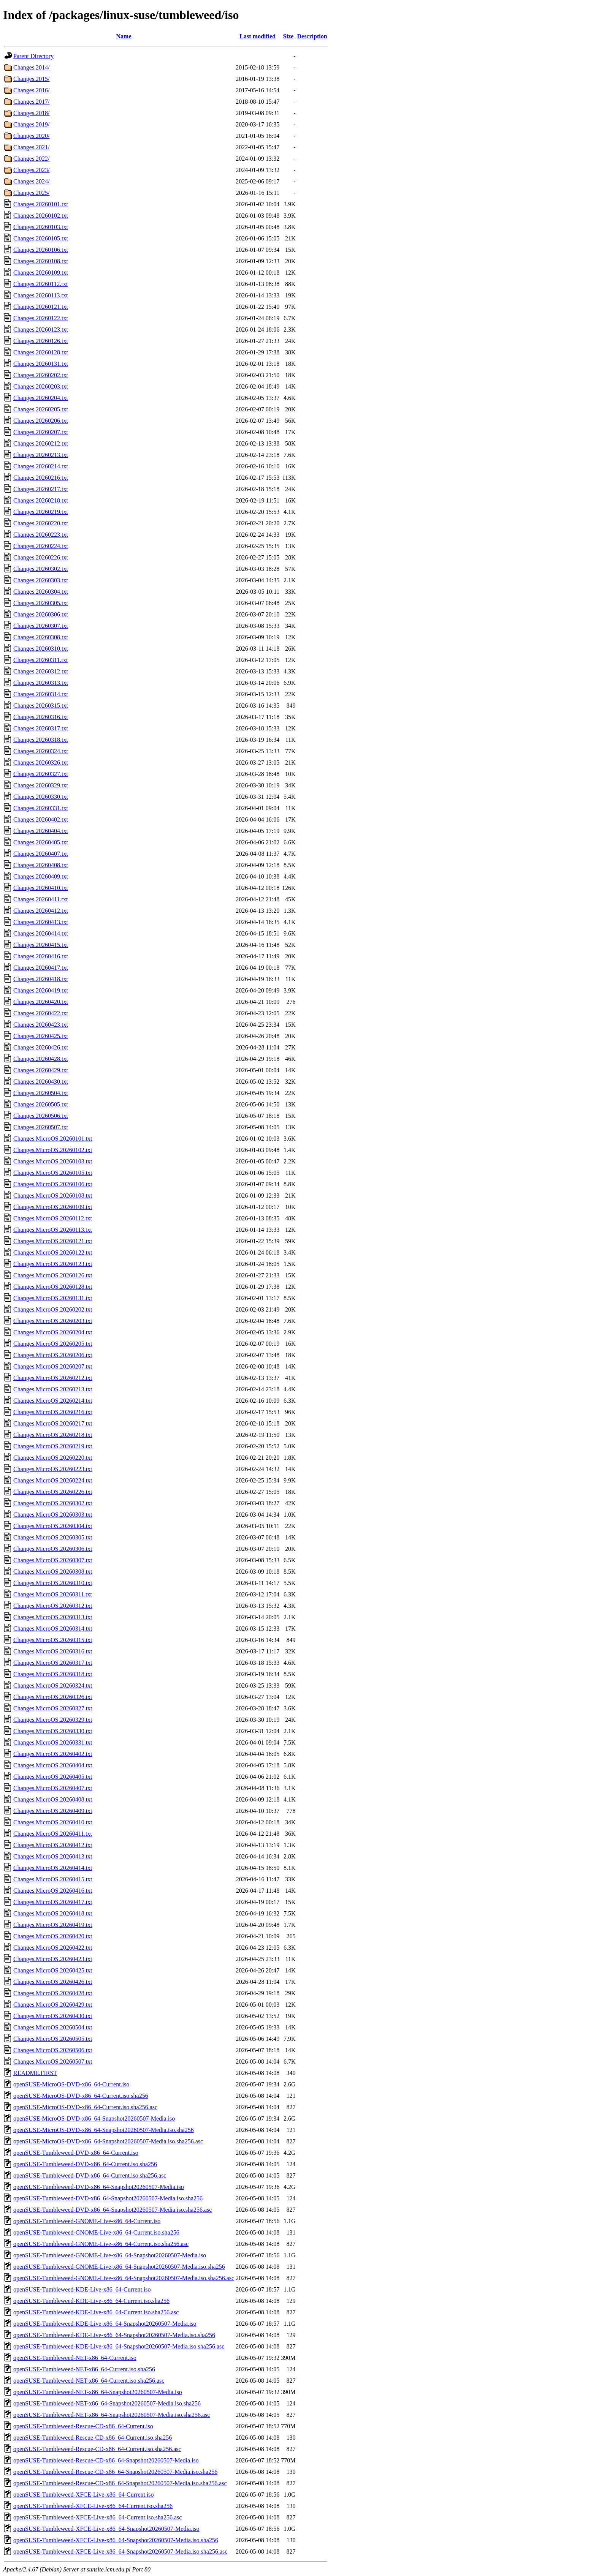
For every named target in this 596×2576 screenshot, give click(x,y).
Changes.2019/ (31, 124)
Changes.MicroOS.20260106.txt (52, 1184)
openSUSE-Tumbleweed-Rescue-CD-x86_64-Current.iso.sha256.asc (97, 2449)
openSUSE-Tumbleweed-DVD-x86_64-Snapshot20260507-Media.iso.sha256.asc (112, 2209)
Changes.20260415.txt (40, 945)
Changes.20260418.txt (40, 979)
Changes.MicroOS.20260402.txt (52, 1754)
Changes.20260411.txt (40, 899)
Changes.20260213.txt (40, 455)
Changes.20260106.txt (40, 250)
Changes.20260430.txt (40, 1081)
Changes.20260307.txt (40, 626)
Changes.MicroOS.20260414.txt (52, 1868)
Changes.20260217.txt (40, 489)
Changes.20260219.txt (40, 512)
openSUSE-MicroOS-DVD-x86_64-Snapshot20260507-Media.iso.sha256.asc (108, 2141)
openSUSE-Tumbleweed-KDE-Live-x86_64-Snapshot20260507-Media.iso (105, 2323)
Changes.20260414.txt (40, 933)
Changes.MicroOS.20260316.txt (52, 1651)
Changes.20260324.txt (40, 751)
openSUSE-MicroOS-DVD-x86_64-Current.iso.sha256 (80, 2095)
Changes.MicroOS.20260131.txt (52, 1298)
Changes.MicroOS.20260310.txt (52, 1583)
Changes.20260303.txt (40, 580)
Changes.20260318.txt (40, 739)
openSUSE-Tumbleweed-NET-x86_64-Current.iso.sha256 (84, 2369)
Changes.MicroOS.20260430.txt (52, 2016)
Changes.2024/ (31, 181)
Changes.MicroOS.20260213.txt (52, 1389)
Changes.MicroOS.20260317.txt (52, 1662)
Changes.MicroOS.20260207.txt (52, 1366)
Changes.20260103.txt (40, 227)
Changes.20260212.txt (40, 443)
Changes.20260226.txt (40, 557)
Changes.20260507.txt (40, 1127)
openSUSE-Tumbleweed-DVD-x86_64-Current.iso (75, 2152)
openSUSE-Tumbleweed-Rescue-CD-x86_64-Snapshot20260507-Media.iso (106, 2460)
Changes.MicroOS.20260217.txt (52, 1423)
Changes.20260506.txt (40, 1116)
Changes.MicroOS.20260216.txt (52, 1412)
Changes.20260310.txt (40, 648)
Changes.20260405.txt (40, 842)
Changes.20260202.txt (40, 375)
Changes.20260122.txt (40, 318)
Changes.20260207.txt (40, 432)
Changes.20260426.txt (40, 1047)
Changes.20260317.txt (40, 728)
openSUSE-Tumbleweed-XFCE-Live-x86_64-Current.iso (83, 2494)
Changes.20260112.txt (40, 284)
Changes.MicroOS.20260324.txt (52, 1685)
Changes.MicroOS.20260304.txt (52, 1526)
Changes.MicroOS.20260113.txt (52, 1229)
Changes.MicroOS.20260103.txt (52, 1161)
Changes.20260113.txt (40, 295)
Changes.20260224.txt (40, 546)
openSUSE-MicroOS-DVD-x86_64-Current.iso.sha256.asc (85, 2107)
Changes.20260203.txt (40, 386)
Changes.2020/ (31, 136)
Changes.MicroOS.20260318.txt (52, 1674)
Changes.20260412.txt (40, 910)
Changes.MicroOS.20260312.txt (52, 1605)
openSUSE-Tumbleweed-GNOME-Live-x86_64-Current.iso (86, 2221)
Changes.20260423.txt (40, 1024)
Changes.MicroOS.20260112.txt (52, 1218)
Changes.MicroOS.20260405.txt (52, 1776)
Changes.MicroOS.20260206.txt (52, 1355)
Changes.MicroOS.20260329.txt (52, 1719)
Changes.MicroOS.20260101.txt (52, 1138)
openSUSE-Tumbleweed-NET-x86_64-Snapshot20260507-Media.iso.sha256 (107, 2403)
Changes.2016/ (31, 90)
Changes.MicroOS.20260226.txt (52, 1492)
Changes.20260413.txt (40, 922)
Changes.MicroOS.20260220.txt (52, 1457)
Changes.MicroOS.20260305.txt (52, 1537)
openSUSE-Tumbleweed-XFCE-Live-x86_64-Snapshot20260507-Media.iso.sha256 (115, 2540)
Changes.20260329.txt (40, 785)
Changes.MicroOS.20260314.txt (52, 1628)
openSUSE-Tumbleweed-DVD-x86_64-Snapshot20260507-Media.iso (98, 2187)
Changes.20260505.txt (40, 1104)
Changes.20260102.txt (40, 215)
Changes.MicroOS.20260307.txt (52, 1560)
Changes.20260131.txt (40, 363)
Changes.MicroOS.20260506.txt (52, 2050)
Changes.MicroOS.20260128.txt (52, 1286)
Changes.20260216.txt (40, 477)
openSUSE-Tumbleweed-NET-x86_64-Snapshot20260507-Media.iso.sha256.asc (111, 2415)
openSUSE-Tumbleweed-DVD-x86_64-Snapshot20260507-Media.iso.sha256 (108, 2198)
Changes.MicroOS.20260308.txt (52, 1571)
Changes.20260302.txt (40, 569)
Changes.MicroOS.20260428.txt (52, 1993)
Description (312, 36)
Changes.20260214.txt (40, 466)
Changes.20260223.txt (40, 534)
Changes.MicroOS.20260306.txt (52, 1549)
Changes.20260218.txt (40, 500)
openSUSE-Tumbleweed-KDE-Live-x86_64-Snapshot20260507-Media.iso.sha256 (114, 2335)
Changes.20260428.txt (40, 1059)
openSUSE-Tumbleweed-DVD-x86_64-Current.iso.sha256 (85, 2164)
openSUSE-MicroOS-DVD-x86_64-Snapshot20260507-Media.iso (94, 2118)
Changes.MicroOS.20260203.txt (52, 1321)
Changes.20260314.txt (40, 694)
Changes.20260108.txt (40, 261)
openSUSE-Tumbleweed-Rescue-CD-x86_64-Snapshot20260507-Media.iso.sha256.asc (120, 2483)
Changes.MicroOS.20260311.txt (52, 1594)
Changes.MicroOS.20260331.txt (52, 1742)
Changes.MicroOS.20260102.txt (52, 1150)
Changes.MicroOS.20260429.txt (52, 2004)
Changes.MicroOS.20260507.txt (52, 2061)
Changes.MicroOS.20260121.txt (52, 1241)
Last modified (257, 36)
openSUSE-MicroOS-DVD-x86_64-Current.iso (71, 2084)
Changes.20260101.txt (40, 204)
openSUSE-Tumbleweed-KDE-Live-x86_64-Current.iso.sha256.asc (96, 2312)
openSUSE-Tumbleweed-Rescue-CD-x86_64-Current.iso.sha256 (92, 2437)
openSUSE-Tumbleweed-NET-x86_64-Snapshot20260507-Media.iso (97, 2392)
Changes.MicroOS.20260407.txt (52, 1788)
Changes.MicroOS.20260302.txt (52, 1503)
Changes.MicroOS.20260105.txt (52, 1172)
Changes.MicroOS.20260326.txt (52, 1697)
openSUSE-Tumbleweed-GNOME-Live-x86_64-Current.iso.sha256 (96, 2232)
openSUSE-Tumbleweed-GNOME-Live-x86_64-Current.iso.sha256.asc (101, 2244)
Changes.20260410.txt (40, 888)
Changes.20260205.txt (40, 409)
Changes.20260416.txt (40, 956)
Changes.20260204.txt (40, 398)
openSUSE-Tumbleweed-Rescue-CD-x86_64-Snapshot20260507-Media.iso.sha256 (115, 2472)
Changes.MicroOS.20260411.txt (52, 1833)
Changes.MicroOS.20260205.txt (52, 1343)
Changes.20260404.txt (40, 831)
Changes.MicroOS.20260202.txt (52, 1309)
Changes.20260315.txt (40, 705)
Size (288, 36)
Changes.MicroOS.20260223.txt (52, 1469)
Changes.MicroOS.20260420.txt (52, 1936)
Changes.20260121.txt (40, 306)
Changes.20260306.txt (40, 614)
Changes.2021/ (31, 147)
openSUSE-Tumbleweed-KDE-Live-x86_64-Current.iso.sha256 (91, 2301)
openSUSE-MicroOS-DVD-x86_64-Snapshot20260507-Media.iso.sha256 (103, 2130)
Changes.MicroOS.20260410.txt (52, 1822)
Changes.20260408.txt (40, 865)
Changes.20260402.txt (40, 819)
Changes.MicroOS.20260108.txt (52, 1195)
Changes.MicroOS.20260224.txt (52, 1480)
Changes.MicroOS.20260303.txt (52, 1514)
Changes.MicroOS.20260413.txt (52, 1856)
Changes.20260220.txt (40, 523)
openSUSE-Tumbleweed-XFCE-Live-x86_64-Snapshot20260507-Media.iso (106, 2528)
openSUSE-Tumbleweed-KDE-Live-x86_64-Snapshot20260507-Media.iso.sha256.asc (118, 2346)
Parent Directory (33, 56)
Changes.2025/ (31, 193)
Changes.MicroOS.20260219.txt (52, 1446)
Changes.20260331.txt (40, 808)
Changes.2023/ (31, 170)
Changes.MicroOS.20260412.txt (52, 1845)
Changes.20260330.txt (40, 796)
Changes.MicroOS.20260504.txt (52, 2027)
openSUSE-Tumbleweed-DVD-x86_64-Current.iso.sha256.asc (89, 2175)
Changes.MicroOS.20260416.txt (52, 1890)
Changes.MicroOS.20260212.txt (52, 1378)
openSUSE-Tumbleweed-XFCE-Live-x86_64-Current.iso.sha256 (93, 2506)
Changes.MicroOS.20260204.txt (52, 1332)
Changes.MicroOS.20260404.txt (52, 1765)
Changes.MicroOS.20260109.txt (52, 1207)
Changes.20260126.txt (40, 341)
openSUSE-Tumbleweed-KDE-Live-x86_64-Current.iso (82, 2289)
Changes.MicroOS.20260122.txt (52, 1252)
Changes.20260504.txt (40, 1093)
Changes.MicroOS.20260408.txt (52, 1799)
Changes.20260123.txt (40, 329)
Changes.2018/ (31, 113)
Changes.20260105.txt (40, 238)
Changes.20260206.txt (40, 420)
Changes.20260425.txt (40, 1036)
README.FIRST (35, 2073)
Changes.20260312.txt (40, 671)
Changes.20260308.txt (40, 637)
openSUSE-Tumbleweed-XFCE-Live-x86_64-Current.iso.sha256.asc (97, 2517)
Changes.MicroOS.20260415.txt (52, 1879)
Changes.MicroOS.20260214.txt (52, 1400)
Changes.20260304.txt (40, 591)
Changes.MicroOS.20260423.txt (52, 1959)
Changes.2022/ (31, 158)
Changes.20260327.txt (40, 774)
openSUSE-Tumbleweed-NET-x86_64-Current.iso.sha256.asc (88, 2380)
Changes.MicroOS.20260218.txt (52, 1435)
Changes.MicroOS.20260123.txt (52, 1264)
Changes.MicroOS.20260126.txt (52, 1275)
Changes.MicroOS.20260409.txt (52, 1811)
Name (124, 36)
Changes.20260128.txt (40, 352)
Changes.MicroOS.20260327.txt (52, 1708)
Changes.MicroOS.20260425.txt (52, 1970)
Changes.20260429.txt (40, 1070)
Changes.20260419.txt (40, 990)
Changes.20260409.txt (40, 876)
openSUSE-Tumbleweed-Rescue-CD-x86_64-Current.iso (83, 2426)
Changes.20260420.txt (40, 1002)
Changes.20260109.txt (40, 272)
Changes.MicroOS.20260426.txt (52, 1982)
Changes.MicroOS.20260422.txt (52, 1947)
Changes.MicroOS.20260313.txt (52, 1617)
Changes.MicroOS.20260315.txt (52, 1640)
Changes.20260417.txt (40, 967)
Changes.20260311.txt (40, 660)
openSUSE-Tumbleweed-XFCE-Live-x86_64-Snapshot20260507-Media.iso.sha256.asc (120, 2551)
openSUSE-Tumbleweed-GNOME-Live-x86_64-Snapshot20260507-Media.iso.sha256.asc (123, 2278)
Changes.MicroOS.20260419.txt (52, 1925)
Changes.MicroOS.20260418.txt (52, 1913)
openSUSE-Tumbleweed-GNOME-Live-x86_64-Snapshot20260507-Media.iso (109, 2255)
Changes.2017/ (31, 101)
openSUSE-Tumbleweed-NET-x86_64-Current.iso (74, 2358)
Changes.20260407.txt (40, 853)
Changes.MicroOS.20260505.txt (52, 2039)
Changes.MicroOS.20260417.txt (52, 1902)
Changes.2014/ (31, 67)
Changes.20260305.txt (40, 603)
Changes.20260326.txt (40, 762)
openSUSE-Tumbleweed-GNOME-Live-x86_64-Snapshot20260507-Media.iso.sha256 (119, 2266)
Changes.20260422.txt (40, 1013)
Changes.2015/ (31, 79)
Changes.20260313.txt (40, 683)
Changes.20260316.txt (40, 717)
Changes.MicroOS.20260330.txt (52, 1731)
